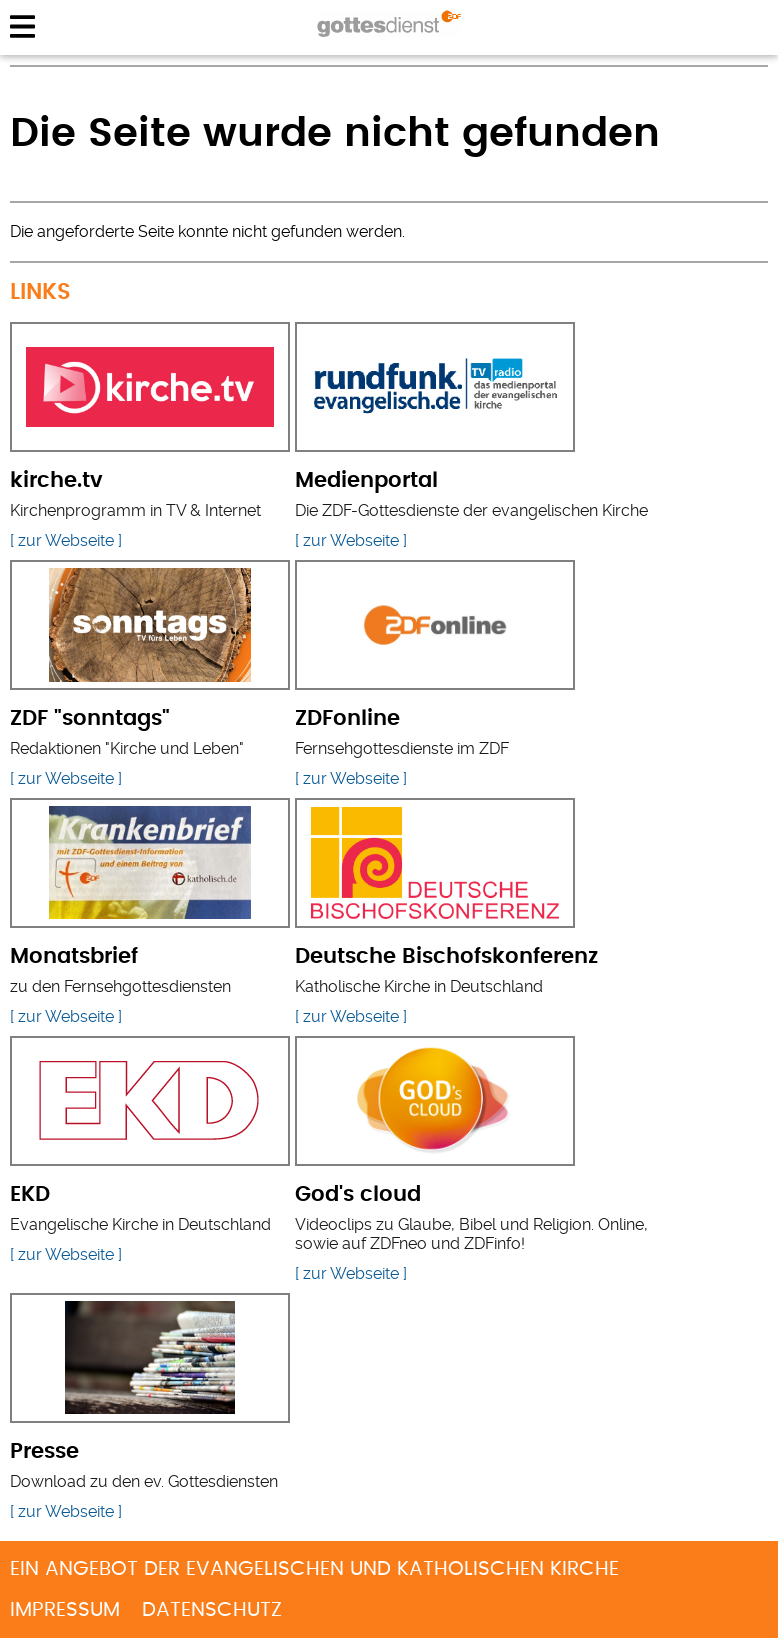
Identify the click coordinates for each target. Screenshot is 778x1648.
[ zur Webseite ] (66, 540)
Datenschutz (212, 1610)
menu (22, 26)
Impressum (65, 1610)
